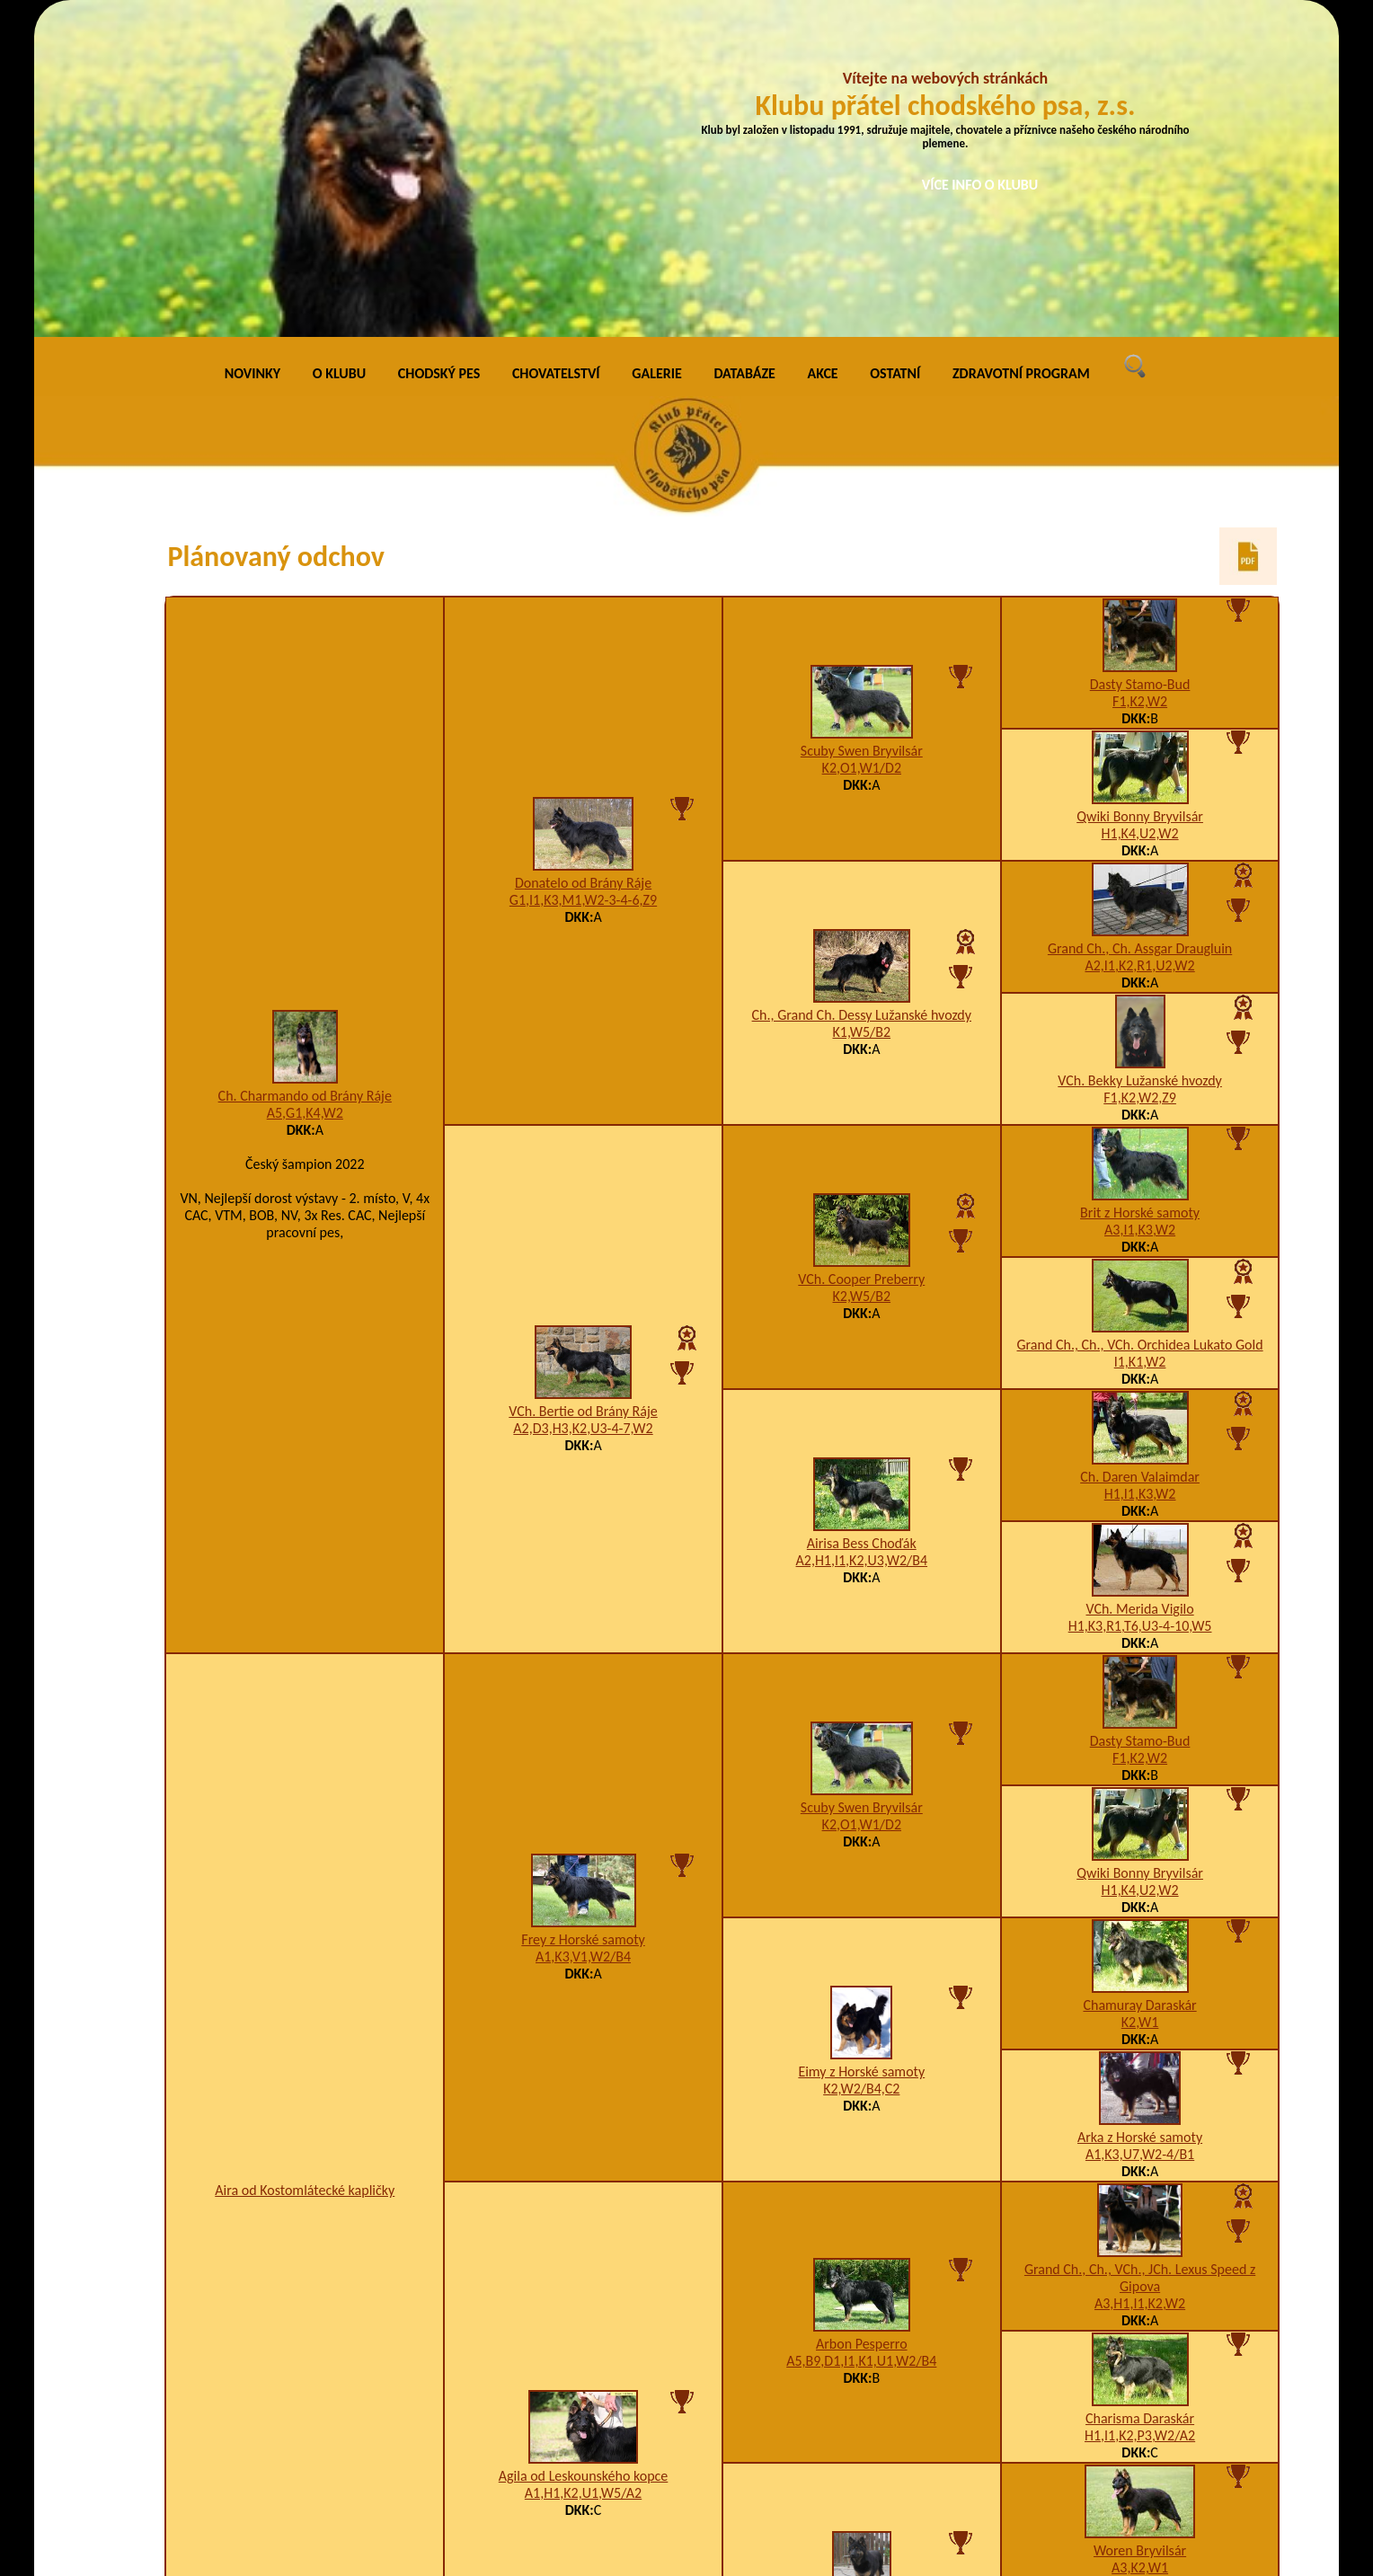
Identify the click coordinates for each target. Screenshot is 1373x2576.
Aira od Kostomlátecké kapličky (304, 1871)
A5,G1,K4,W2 (305, 792)
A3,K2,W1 (1140, 2248)
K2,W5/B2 (862, 976)
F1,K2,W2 (1139, 382)
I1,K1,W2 (1140, 1042)
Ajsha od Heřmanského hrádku (1139, 2363)
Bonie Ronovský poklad (861, 2297)
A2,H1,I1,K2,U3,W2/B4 (862, 1240)
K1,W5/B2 (862, 712)
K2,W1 (1140, 1703)
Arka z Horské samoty (1139, 1818)
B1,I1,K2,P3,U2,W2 (1139, 2380)
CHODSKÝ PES (439, 53)
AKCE (823, 53)
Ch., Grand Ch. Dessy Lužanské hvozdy (861, 695)
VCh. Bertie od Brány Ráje (583, 1091)
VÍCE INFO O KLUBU (980, 184)
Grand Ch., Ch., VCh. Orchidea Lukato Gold (1140, 1025)
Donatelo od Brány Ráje (583, 562)
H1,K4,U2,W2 (1140, 514)
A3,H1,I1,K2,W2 (1139, 1984)
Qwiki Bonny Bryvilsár (1139, 497)
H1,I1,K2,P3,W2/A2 (1140, 2116)
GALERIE (657, 53)
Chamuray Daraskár (1139, 1686)
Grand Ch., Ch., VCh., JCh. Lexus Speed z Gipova (1139, 1959)
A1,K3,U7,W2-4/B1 (1139, 1835)
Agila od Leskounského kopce (584, 2156)
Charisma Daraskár (1139, 2099)
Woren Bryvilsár (1140, 2231)
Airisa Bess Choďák (862, 1223)
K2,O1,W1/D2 (861, 447)
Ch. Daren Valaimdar (1140, 1157)
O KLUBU (339, 53)
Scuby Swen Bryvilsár (862, 430)
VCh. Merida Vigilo (1139, 1289)
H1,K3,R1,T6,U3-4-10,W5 (1140, 1306)
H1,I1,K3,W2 (1140, 1174)
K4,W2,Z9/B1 (861, 2314)
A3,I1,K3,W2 (1139, 910)
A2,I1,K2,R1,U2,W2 (1139, 646)
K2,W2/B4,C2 (861, 1768)
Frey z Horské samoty (582, 1619)
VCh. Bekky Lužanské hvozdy (1140, 761)
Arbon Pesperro (862, 2024)
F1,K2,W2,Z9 (1139, 778)
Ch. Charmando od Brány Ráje (305, 775)
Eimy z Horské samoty (861, 1751)
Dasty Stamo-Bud (1140, 365)
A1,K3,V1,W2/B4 (583, 1636)
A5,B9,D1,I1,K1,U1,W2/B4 (861, 2041)
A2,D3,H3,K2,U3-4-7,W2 (582, 1108)
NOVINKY (252, 53)
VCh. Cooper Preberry (861, 959)
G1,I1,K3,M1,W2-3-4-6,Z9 (583, 580)
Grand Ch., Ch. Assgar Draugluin (1140, 629)
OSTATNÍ (895, 53)
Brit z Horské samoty (1140, 893)
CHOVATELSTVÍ (556, 53)
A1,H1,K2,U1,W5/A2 (583, 2173)
